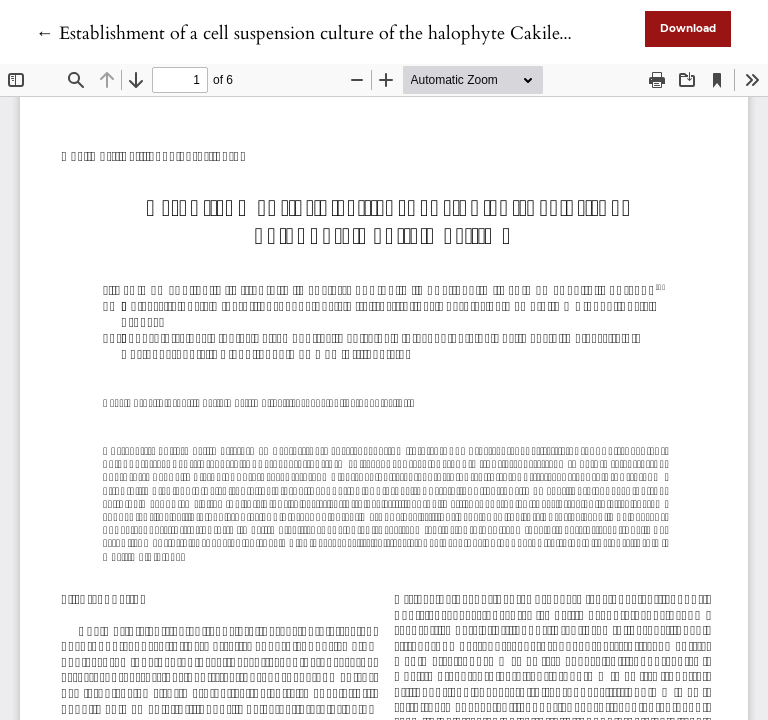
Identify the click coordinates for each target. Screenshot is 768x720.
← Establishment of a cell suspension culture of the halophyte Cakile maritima (335, 33)
